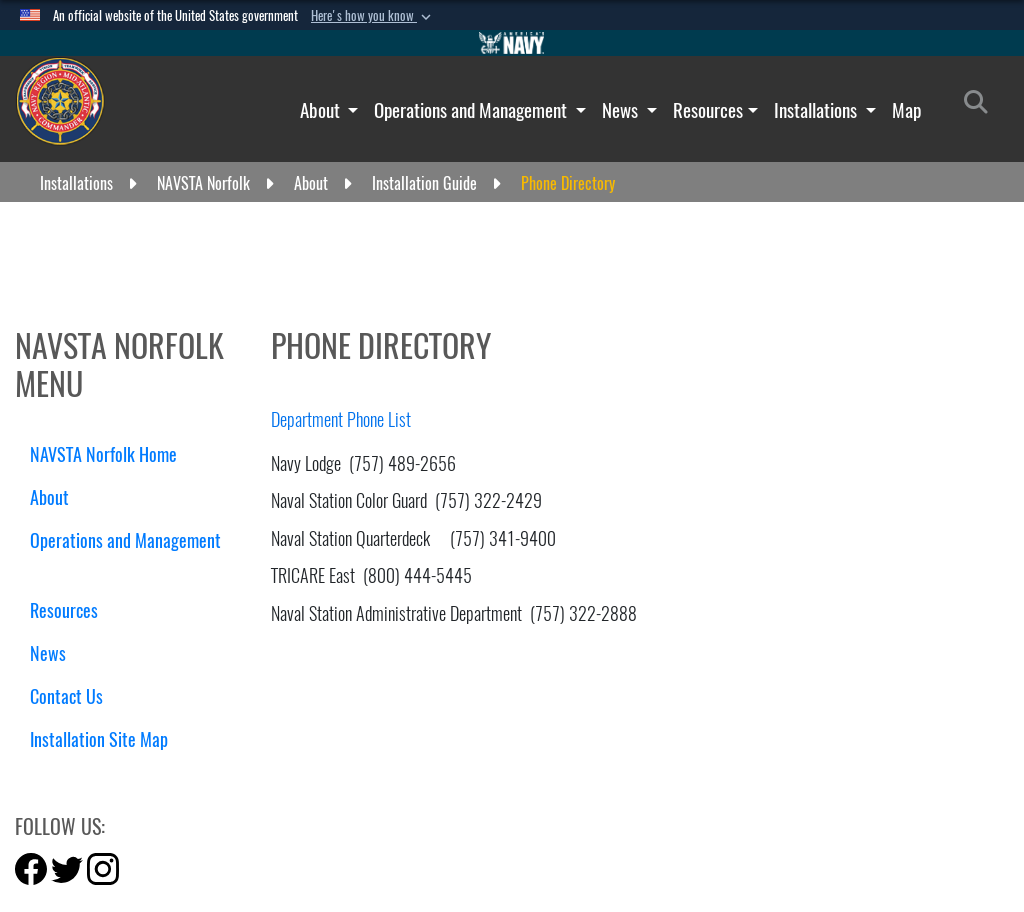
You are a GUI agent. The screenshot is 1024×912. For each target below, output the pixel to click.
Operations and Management (472, 110)
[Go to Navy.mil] (512, 43)
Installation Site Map (99, 739)
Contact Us (66, 696)
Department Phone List (341, 419)
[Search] (981, 106)
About (322, 110)
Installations (817, 110)
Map (906, 110)
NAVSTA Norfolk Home (103, 454)
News (622, 110)
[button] (373, 16)
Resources (708, 110)
